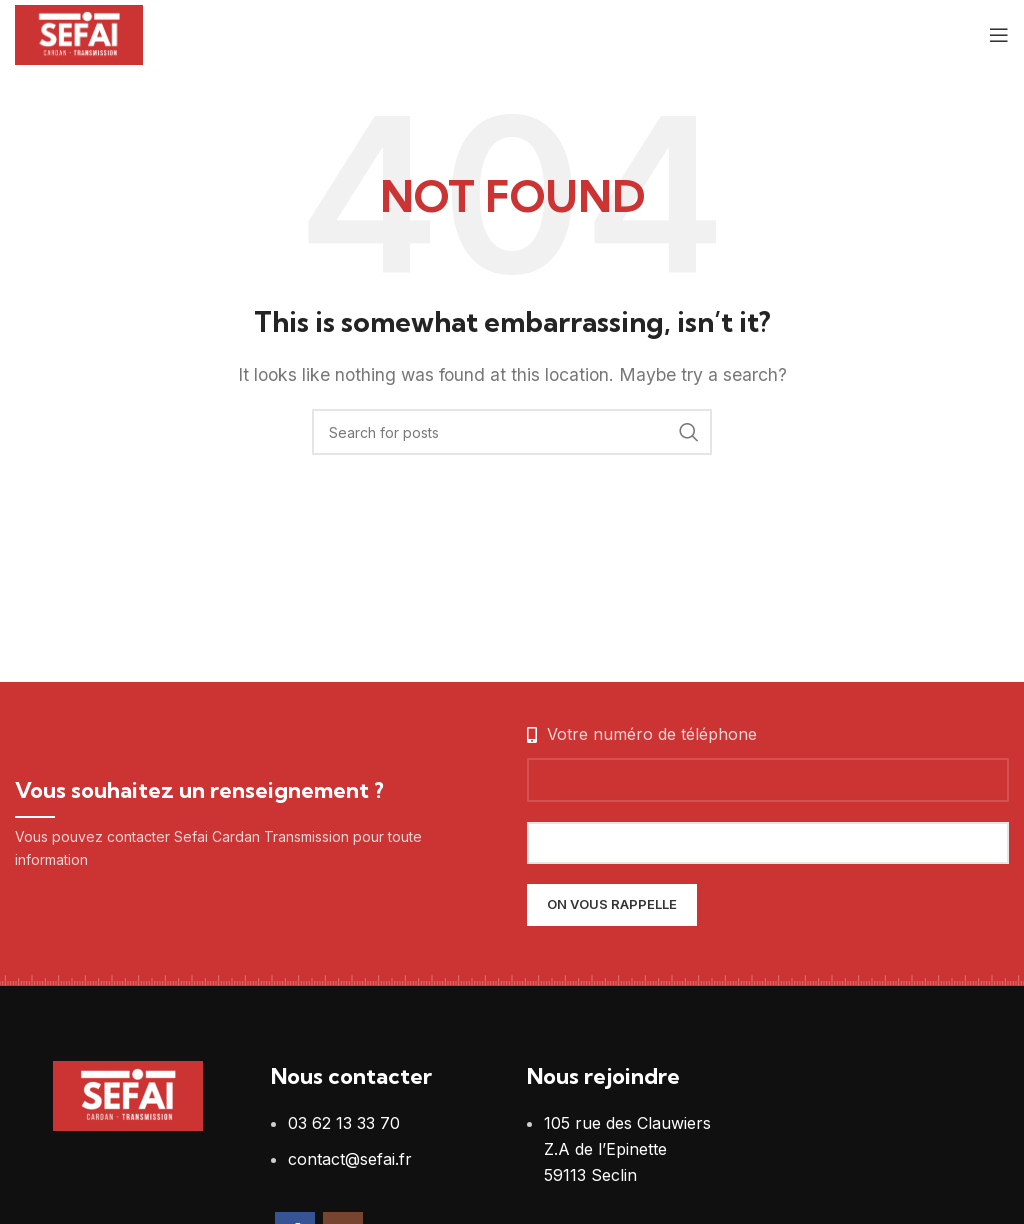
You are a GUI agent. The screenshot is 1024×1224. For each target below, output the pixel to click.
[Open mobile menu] (999, 35)
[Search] (512, 432)
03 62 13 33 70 (344, 1123)
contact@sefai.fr (350, 1159)
